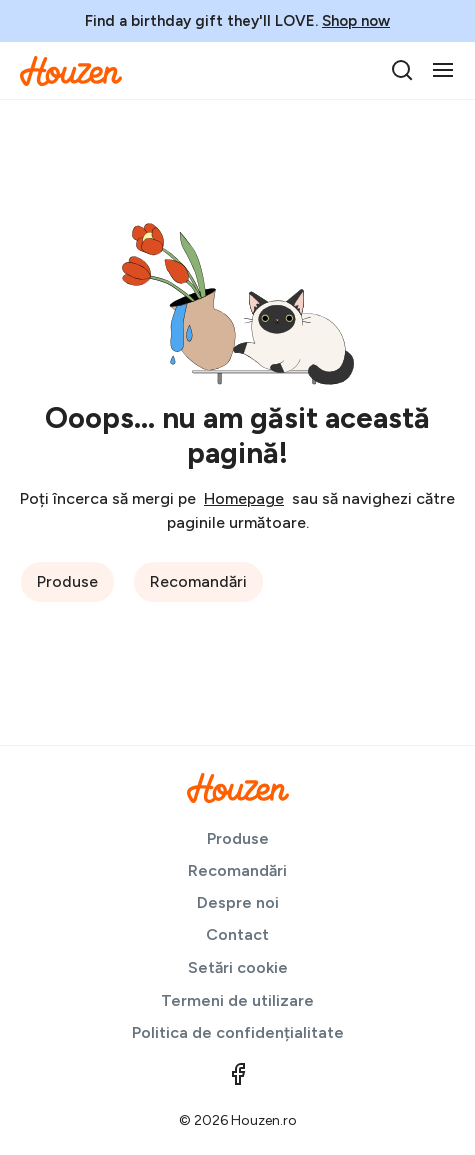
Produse (67, 581)
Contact (237, 934)
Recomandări (198, 581)
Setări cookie (238, 967)
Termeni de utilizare (237, 1000)
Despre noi (238, 902)
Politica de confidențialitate (238, 1032)
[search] (402, 70)
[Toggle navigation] (443, 70)
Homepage (244, 498)
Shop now (356, 21)
